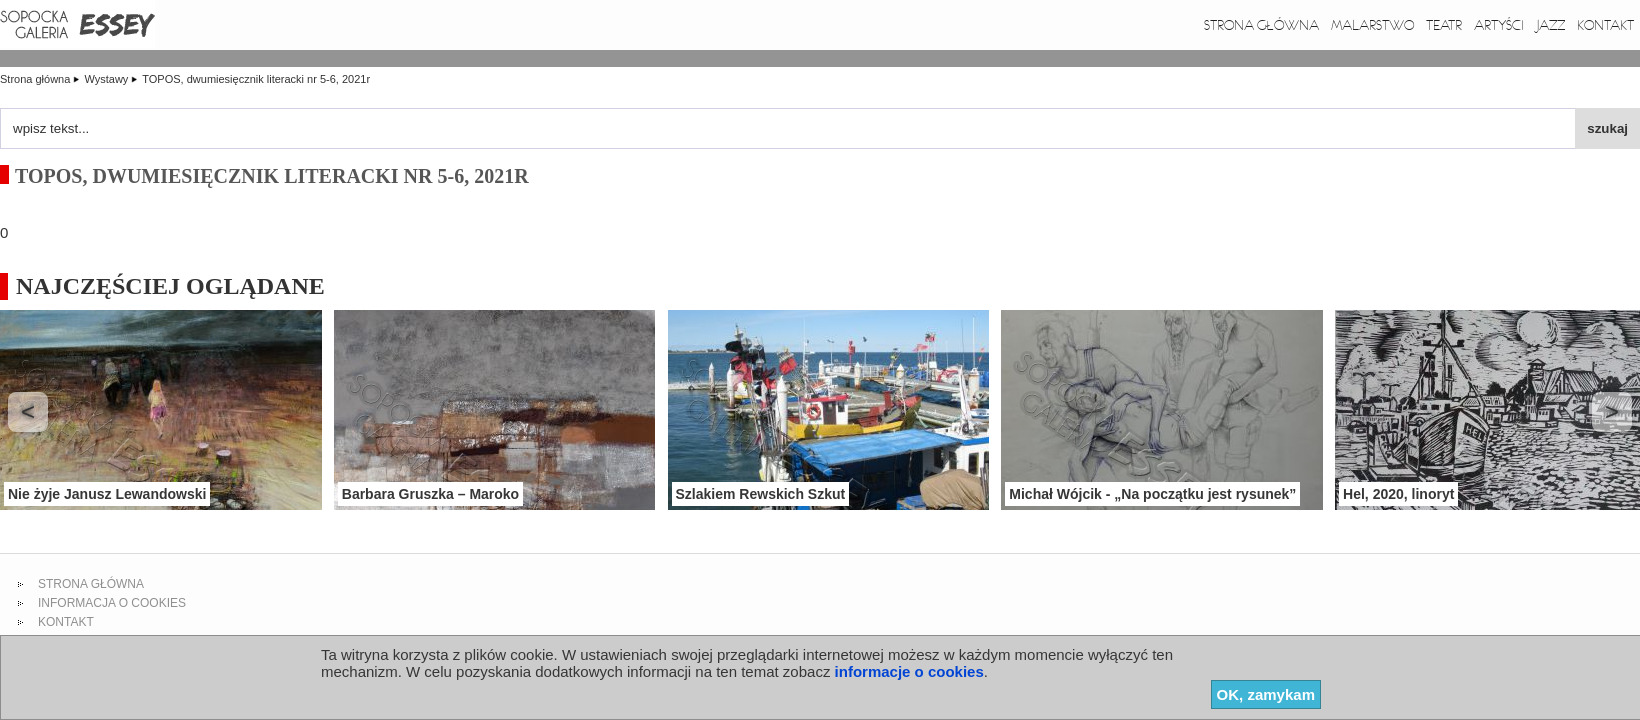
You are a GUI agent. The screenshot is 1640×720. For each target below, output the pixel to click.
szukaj (1607, 128)
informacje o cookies (909, 671)
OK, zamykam (1266, 694)
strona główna (91, 584)
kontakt (66, 622)
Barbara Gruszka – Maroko (430, 494)
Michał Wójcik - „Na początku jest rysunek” (1152, 494)
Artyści (1499, 25)
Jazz (1550, 25)
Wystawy (107, 79)
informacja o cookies (112, 603)
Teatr (1444, 25)
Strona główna (1261, 25)
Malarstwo (1372, 25)
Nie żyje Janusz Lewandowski (107, 494)
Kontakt (1605, 25)
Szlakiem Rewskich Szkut (761, 494)
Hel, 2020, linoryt (1398, 494)
